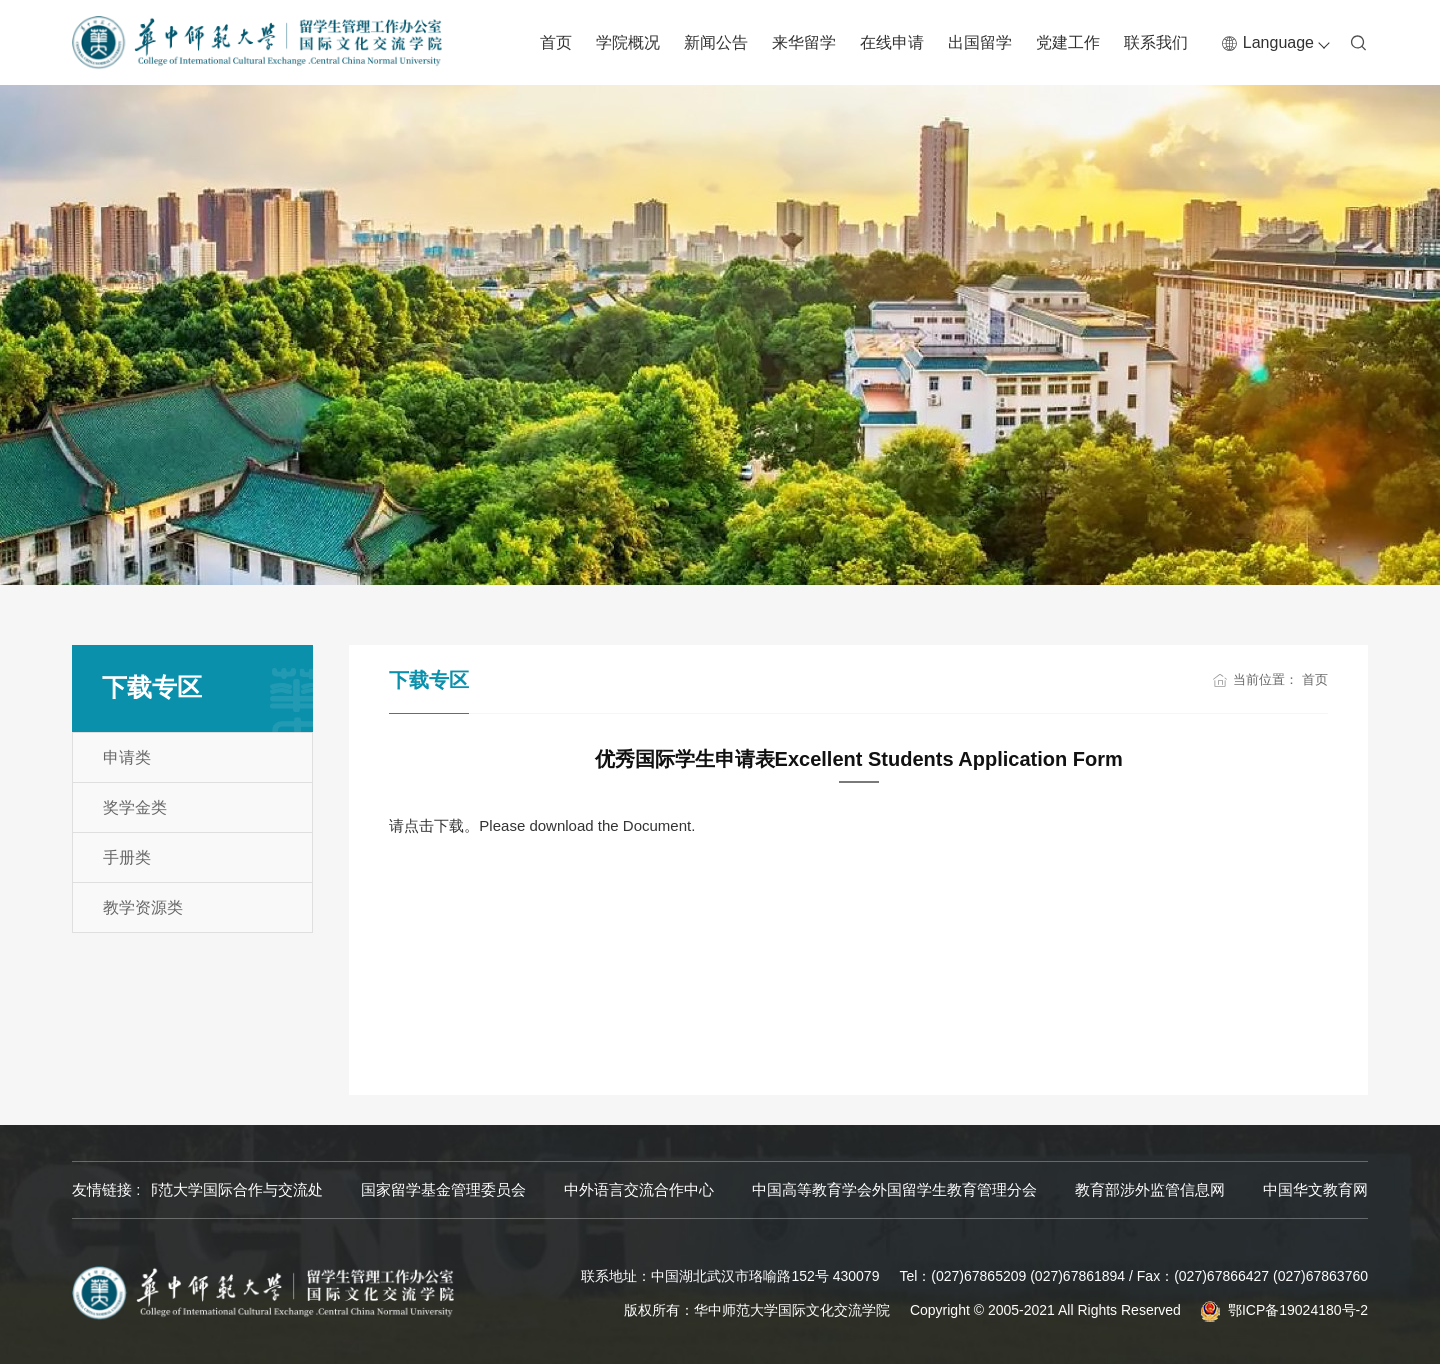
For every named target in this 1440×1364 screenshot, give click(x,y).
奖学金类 (135, 807)
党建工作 (1068, 42)
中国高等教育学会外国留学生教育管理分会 (1061, 1189)
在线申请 (892, 42)
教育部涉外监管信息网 (1317, 1189)
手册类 (127, 857)
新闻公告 (716, 42)
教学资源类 (143, 907)
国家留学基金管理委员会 (610, 1189)
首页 (556, 42)
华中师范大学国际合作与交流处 (385, 1189)
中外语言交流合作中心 (806, 1189)
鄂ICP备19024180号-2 (1298, 1310)
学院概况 (628, 42)
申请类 (127, 757)
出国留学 (980, 42)
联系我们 (1156, 42)
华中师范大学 (197, 1189)
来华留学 (804, 42)
